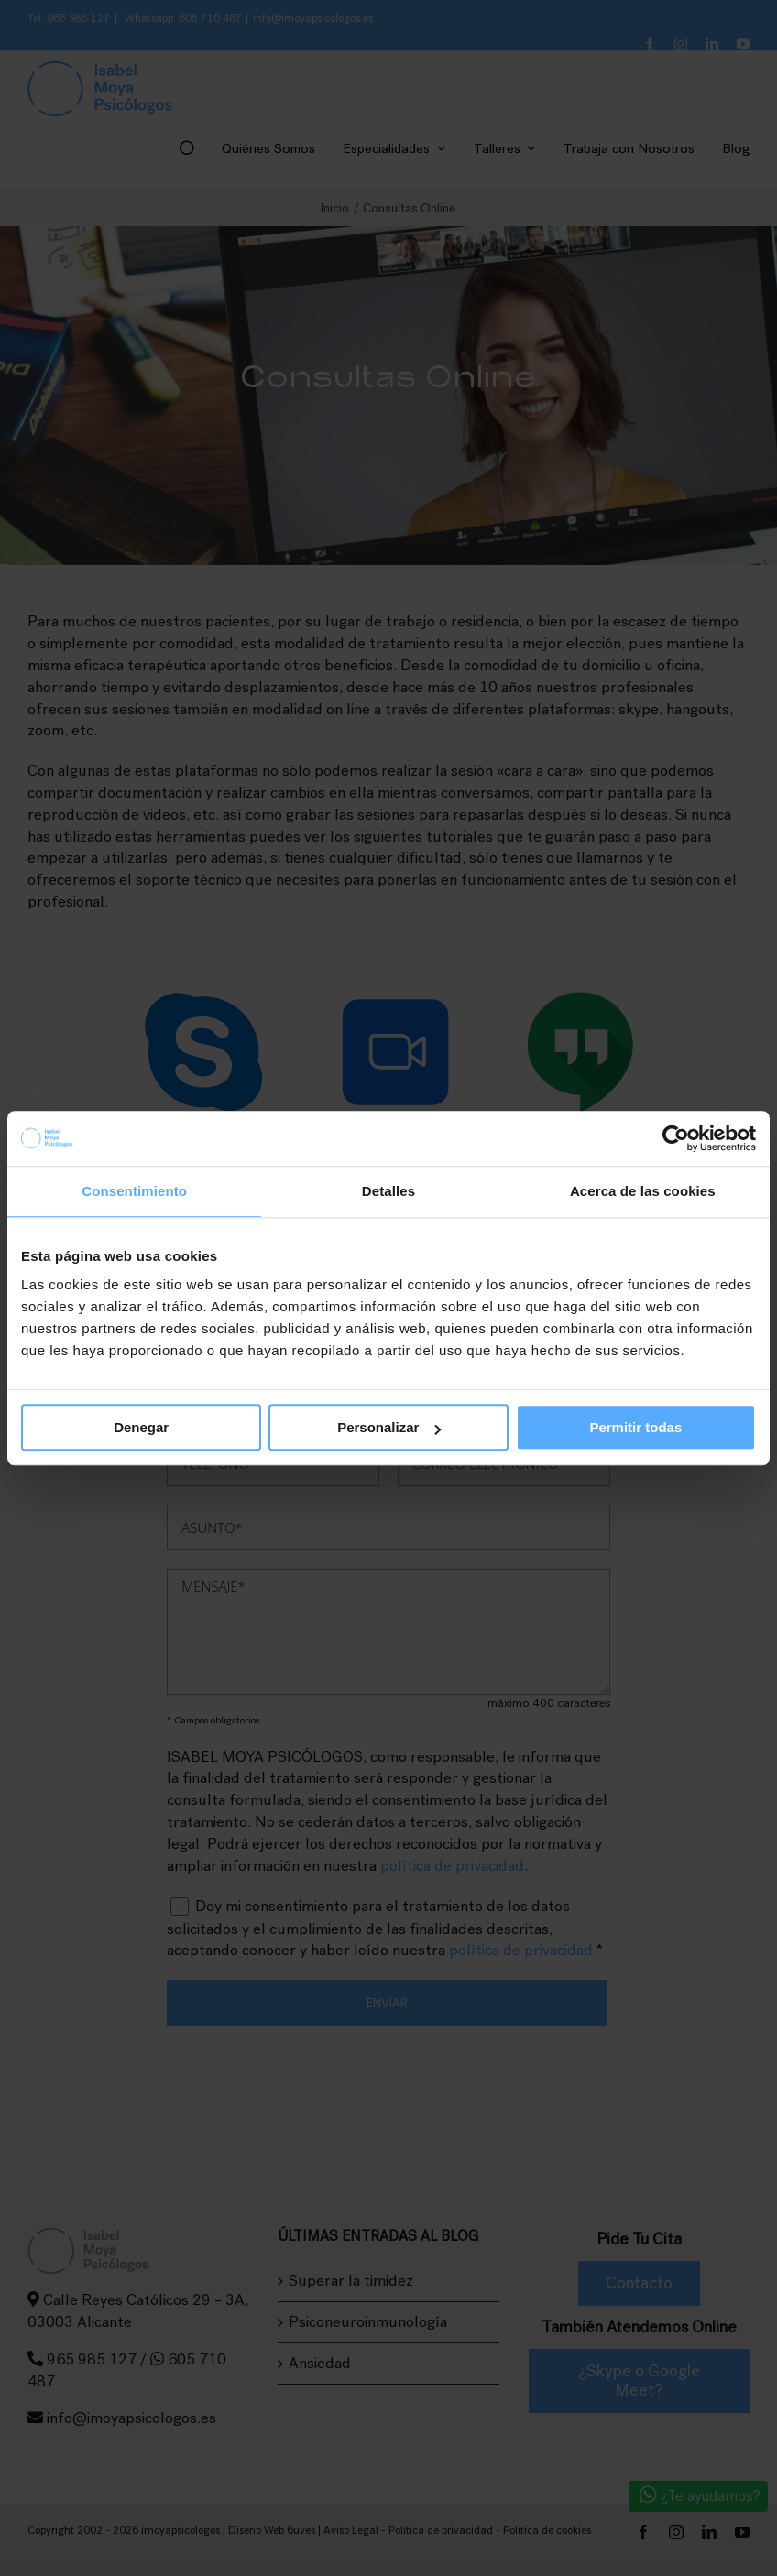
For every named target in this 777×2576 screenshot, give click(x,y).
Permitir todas (635, 1427)
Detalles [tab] (388, 1191)
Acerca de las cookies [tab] (643, 1191)
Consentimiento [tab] (134, 1191)
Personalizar (389, 1427)
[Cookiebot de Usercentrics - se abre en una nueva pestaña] (676, 1138)
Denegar (141, 1427)
